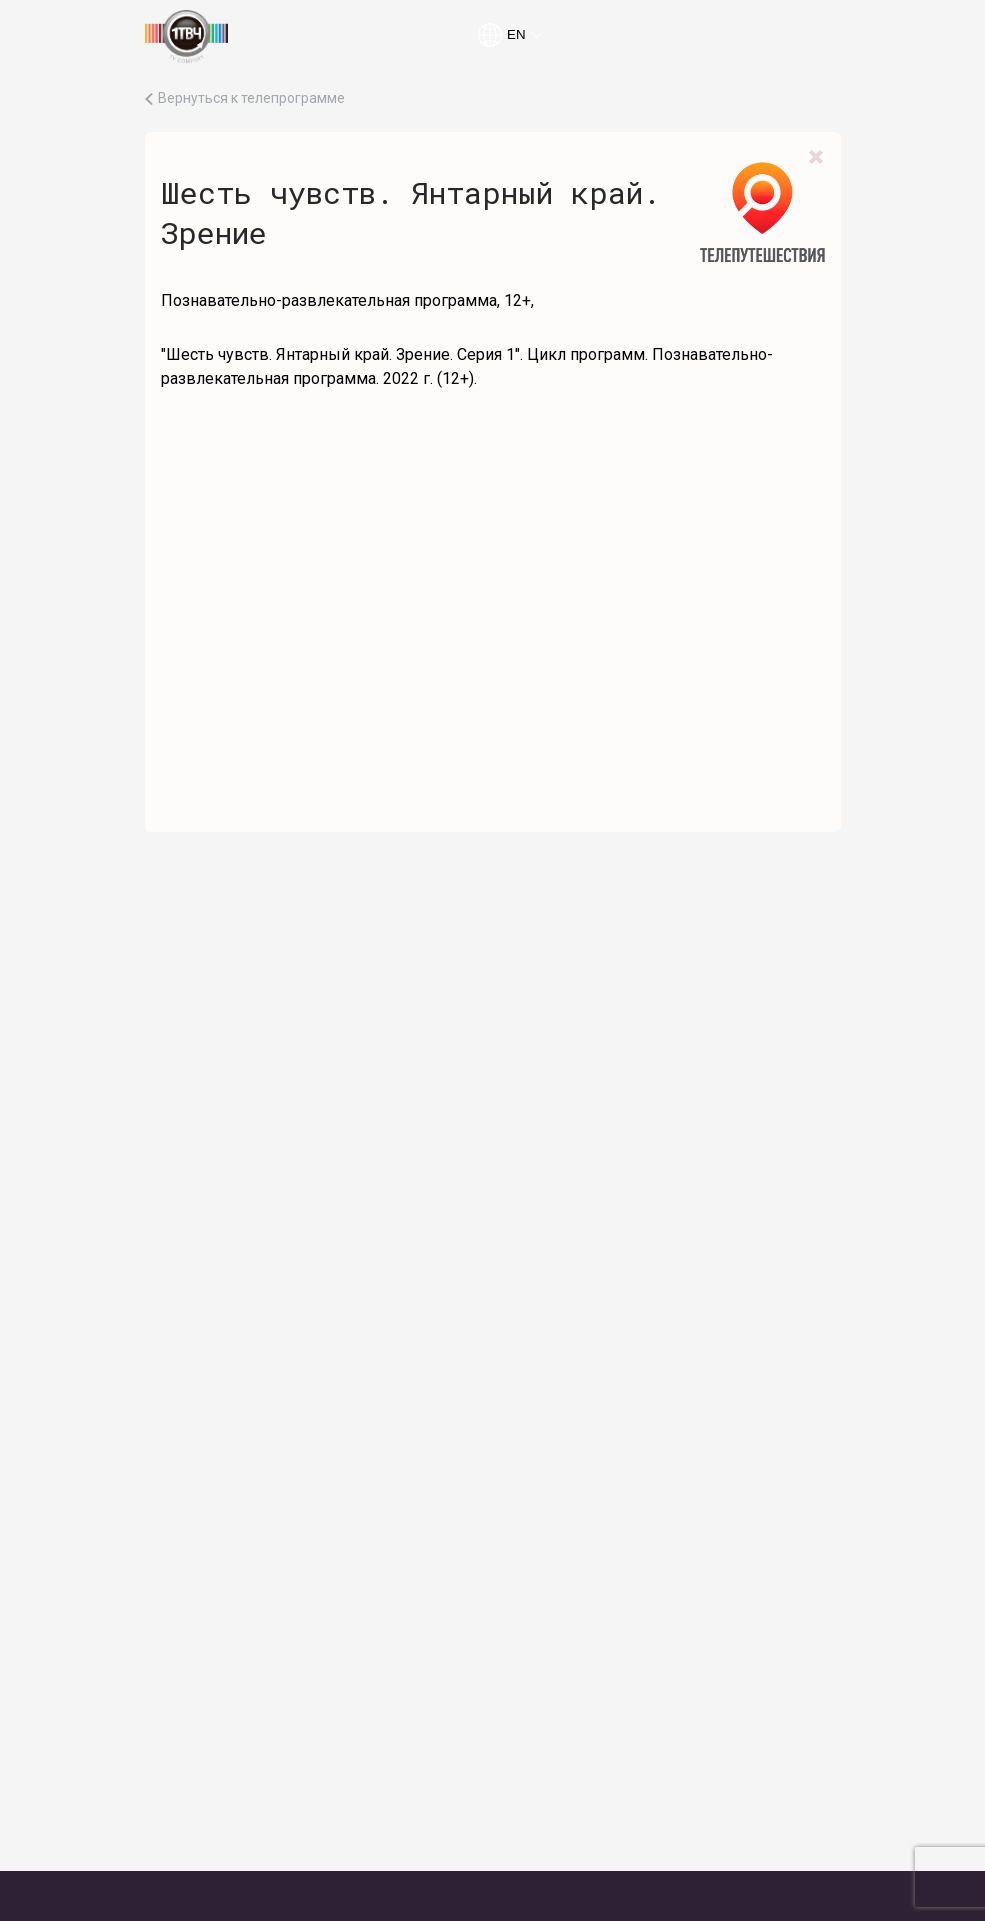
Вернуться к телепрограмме (251, 98)
